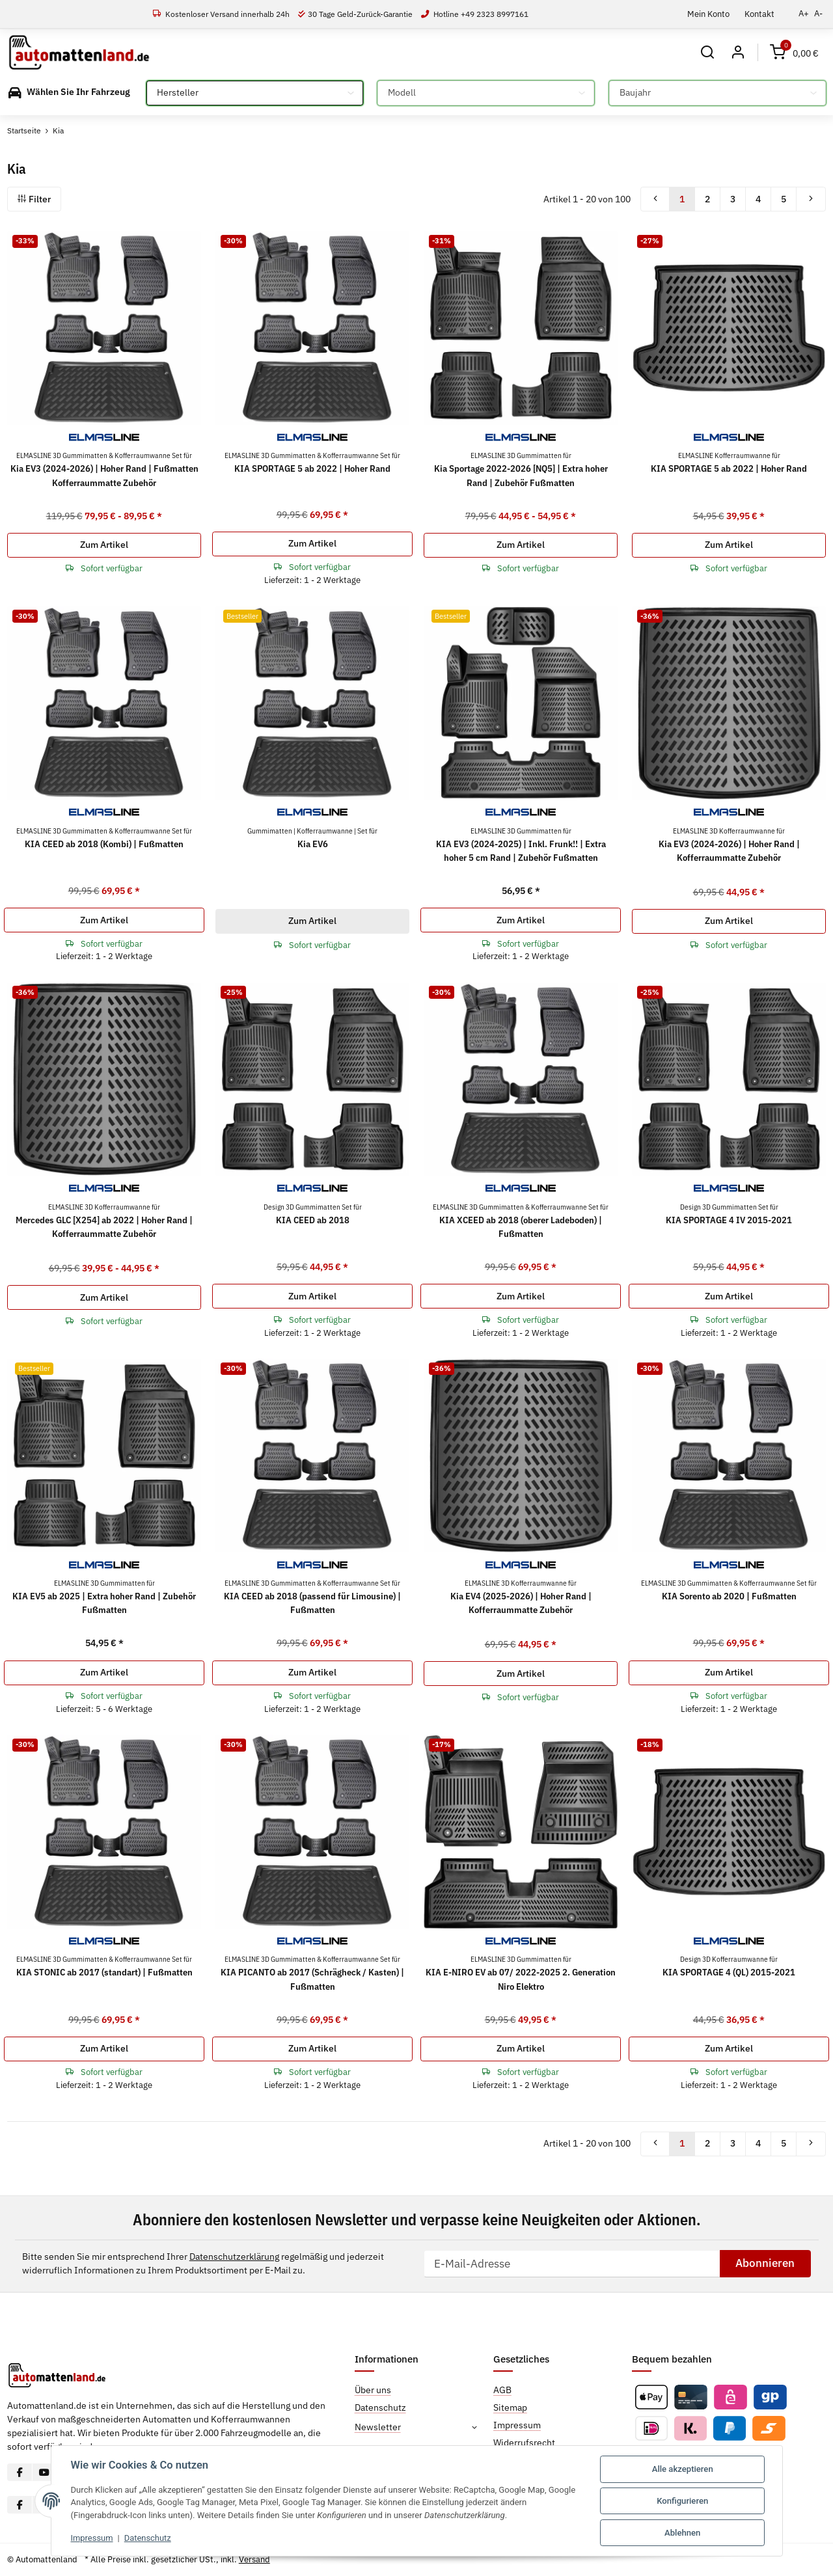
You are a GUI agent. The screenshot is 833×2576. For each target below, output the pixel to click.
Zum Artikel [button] (104, 544)
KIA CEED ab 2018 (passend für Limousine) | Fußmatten (312, 1597)
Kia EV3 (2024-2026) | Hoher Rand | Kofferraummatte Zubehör (729, 844)
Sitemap (510, 2407)
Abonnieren (765, 2263)
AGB (502, 2390)
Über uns (373, 2390)
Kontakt (759, 14)
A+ (804, 13)
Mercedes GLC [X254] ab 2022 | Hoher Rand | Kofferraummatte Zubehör (104, 1221)
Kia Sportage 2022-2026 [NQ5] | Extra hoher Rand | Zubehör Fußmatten (521, 469)
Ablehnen (682, 2533)
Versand (254, 2559)
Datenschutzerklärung (234, 2256)
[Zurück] (655, 199)
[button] (707, 52)
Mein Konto (708, 14)
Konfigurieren (682, 2501)
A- (818, 13)
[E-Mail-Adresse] (572, 2263)
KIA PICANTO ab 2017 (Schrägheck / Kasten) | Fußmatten (312, 1973)
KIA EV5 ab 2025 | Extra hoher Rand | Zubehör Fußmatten (104, 1597)
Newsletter (378, 2427)
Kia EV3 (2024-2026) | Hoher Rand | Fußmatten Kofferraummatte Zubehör (104, 469)
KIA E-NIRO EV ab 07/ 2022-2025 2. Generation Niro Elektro (521, 1973)
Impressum (92, 2538)
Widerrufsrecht (524, 2442)
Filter (34, 199)
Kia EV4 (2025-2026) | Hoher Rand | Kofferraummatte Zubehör (521, 1597)
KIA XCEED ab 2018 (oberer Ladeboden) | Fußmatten (520, 1221)
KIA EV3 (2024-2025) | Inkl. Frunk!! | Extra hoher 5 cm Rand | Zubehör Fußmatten (521, 844)
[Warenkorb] (794, 52)
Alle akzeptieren (682, 2469)
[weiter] (811, 199)
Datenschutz (148, 2538)
